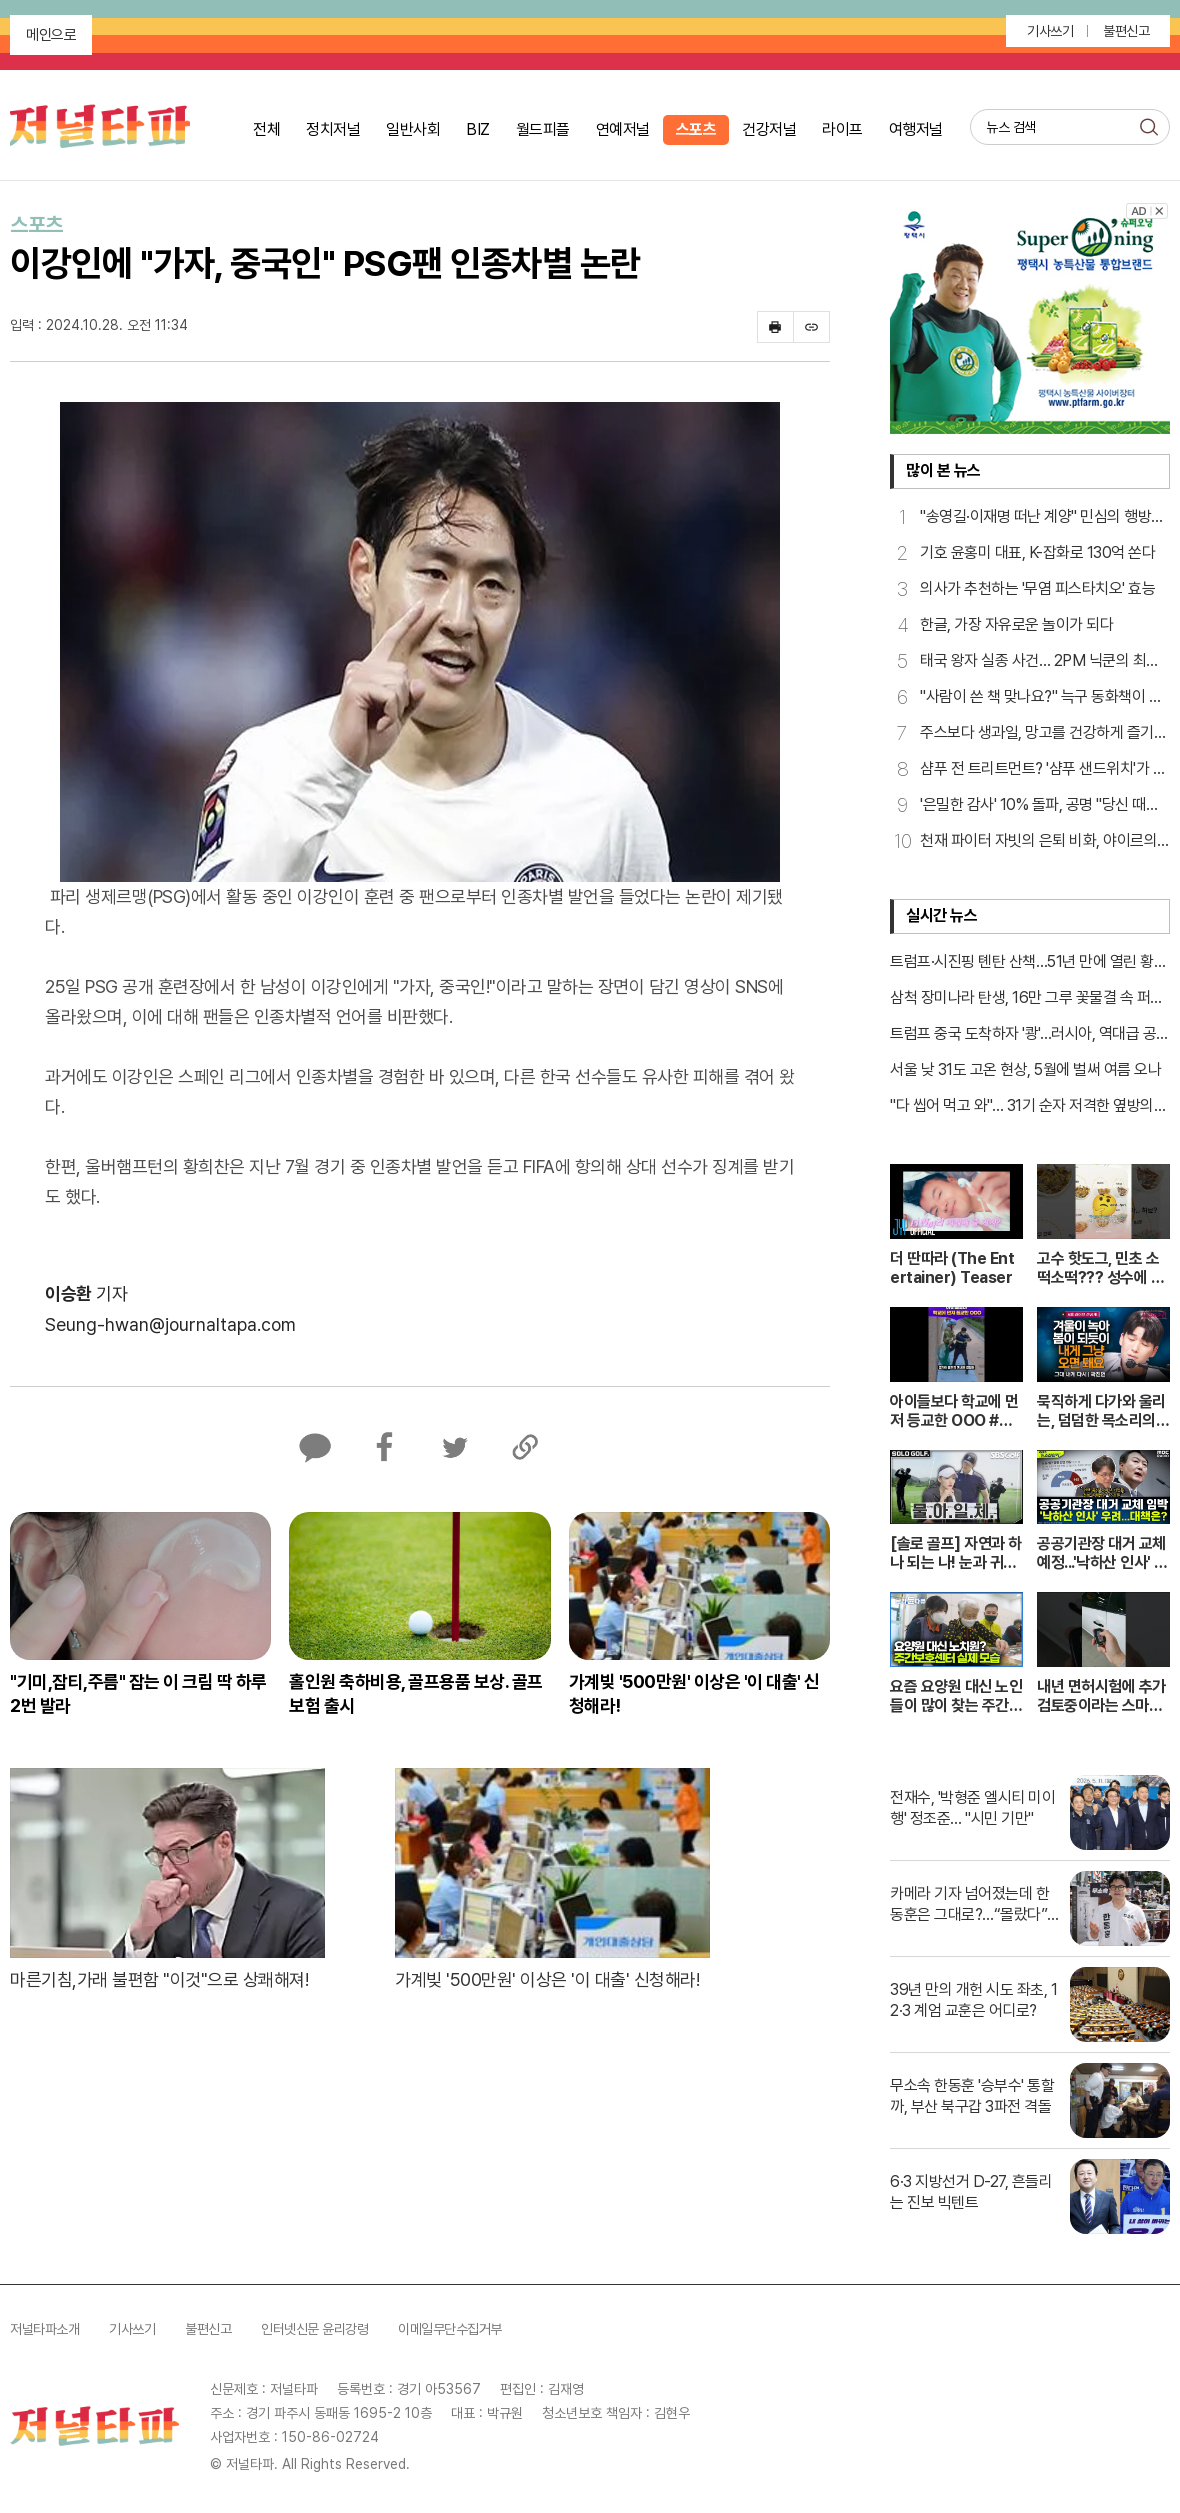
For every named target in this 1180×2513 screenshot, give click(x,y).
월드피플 (543, 129)
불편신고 (1126, 31)
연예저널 (623, 129)
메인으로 (51, 35)
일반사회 (413, 129)
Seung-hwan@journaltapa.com (170, 1324)
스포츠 (696, 129)
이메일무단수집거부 (450, 2329)
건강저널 (769, 129)
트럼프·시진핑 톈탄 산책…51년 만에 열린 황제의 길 (1028, 963)
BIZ (478, 129)
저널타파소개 (44, 2329)
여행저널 (916, 129)
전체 (266, 129)
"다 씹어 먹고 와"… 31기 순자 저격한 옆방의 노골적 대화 (1022, 1107)
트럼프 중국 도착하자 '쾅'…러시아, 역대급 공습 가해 (1030, 1035)
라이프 (842, 129)
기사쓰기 (1050, 31)
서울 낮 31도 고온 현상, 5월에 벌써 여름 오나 (1025, 1069)
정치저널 (333, 129)
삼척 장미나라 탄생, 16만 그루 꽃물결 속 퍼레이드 (1027, 999)
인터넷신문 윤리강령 (314, 2329)
